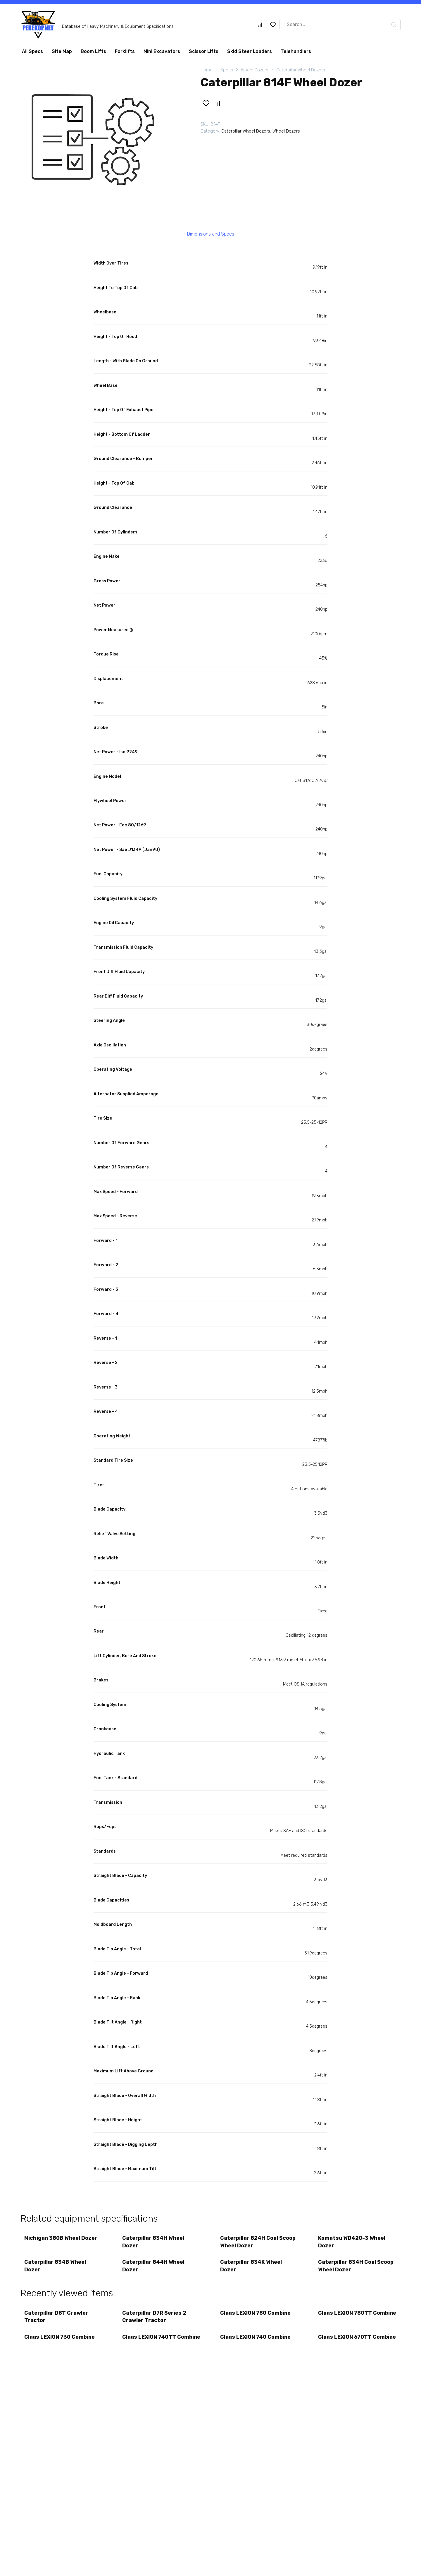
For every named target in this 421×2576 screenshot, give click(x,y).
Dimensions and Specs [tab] (211, 235)
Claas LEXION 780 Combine (256, 2317)
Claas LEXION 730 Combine (60, 2343)
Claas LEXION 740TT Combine (150, 2347)
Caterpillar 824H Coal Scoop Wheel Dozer (258, 2244)
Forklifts (125, 51)
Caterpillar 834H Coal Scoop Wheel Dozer (356, 2269)
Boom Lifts (93, 51)
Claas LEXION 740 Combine (256, 2343)
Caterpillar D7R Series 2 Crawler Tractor (155, 2321)
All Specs (32, 51)
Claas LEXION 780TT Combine (345, 2321)
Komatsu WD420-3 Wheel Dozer (352, 2244)
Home (207, 70)
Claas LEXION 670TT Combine (345, 2347)
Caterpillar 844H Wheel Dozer (154, 2269)
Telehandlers (296, 51)
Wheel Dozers (254, 70)
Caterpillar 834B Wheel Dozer (56, 2269)
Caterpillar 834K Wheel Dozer (251, 2269)
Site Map (62, 51)
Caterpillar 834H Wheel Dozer (154, 2244)
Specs (226, 70)
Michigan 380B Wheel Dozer (61, 2240)
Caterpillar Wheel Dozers (300, 70)
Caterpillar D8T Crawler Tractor (57, 2321)
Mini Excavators (162, 51)
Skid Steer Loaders (249, 51)
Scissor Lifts (203, 51)
